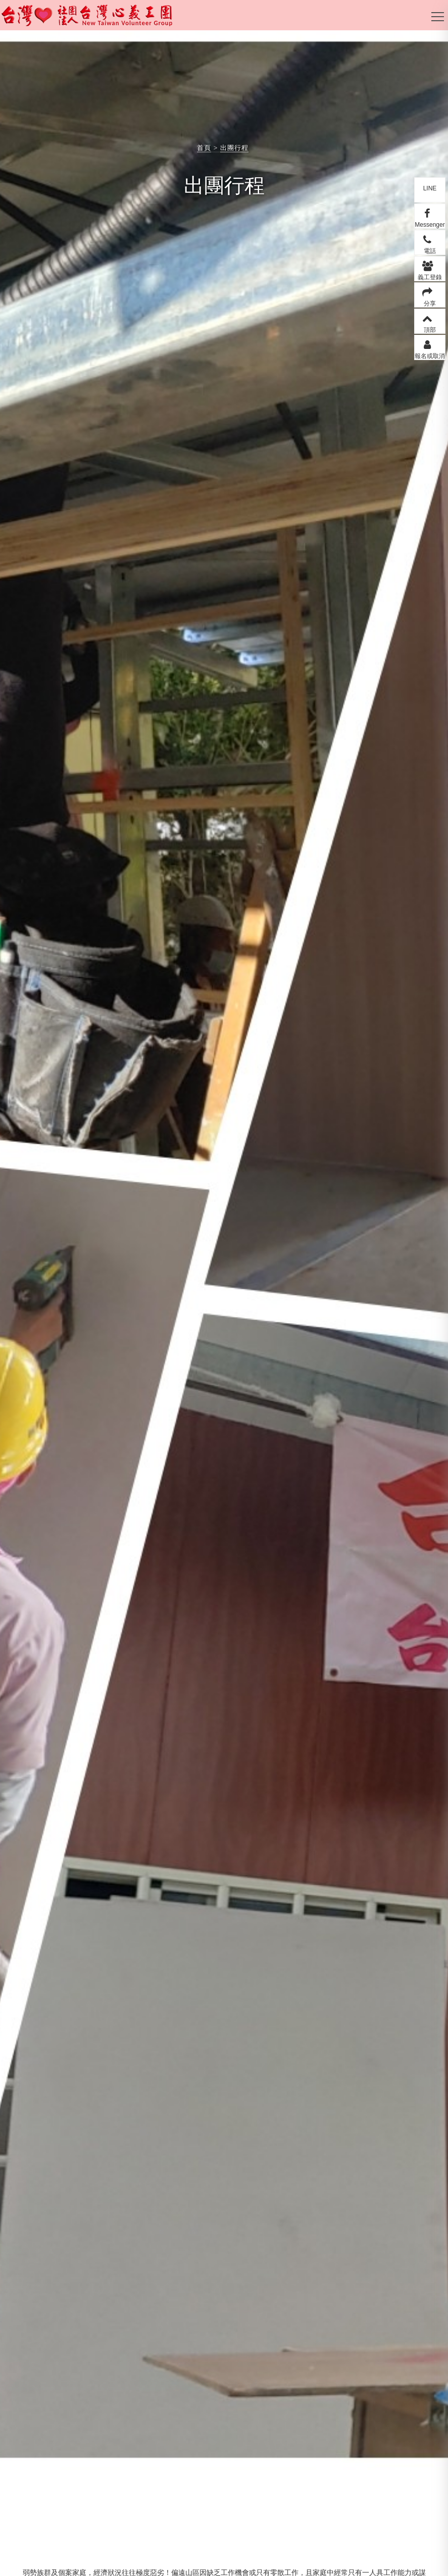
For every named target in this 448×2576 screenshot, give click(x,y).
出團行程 (234, 147)
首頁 (204, 147)
